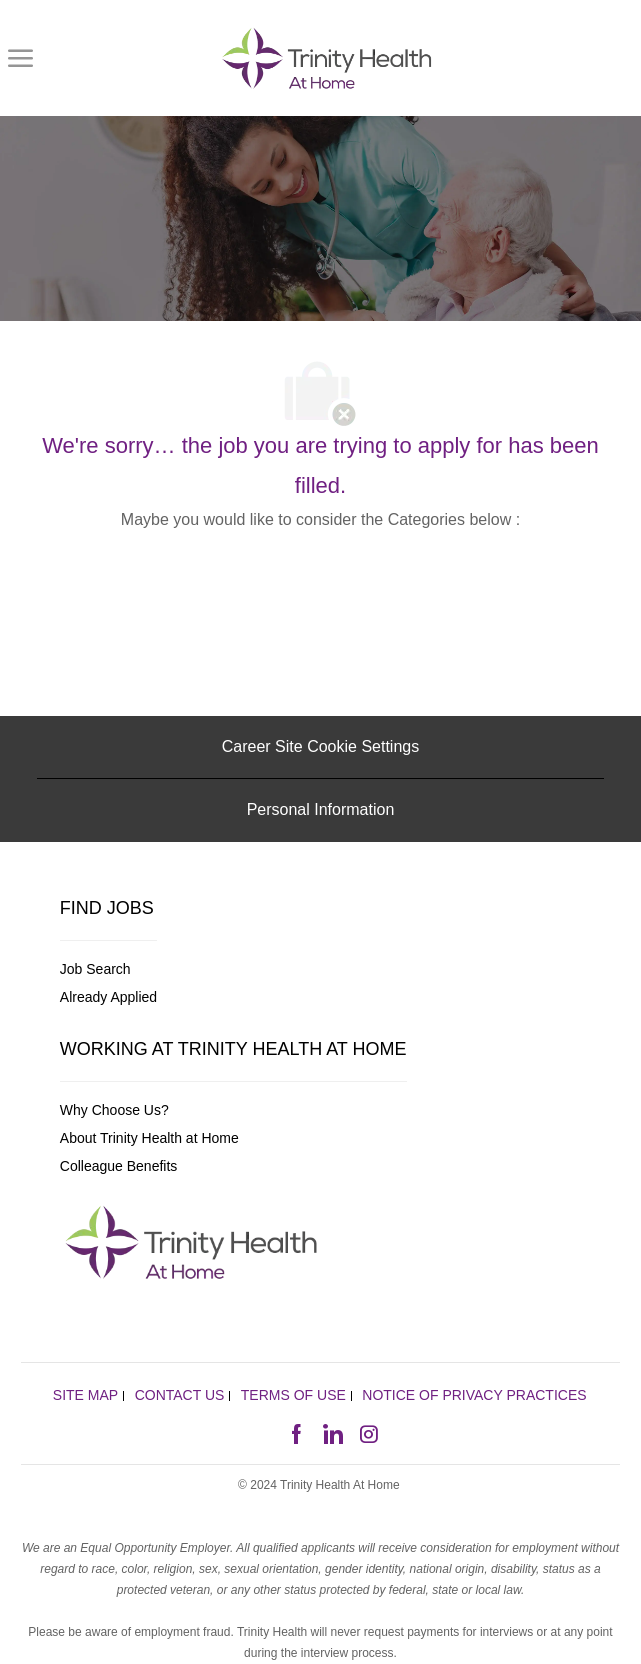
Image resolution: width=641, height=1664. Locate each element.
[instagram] (369, 1432)
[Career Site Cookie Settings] (320, 747)
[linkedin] (332, 1432)
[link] (327, 58)
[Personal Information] (321, 810)
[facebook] (296, 1432)
